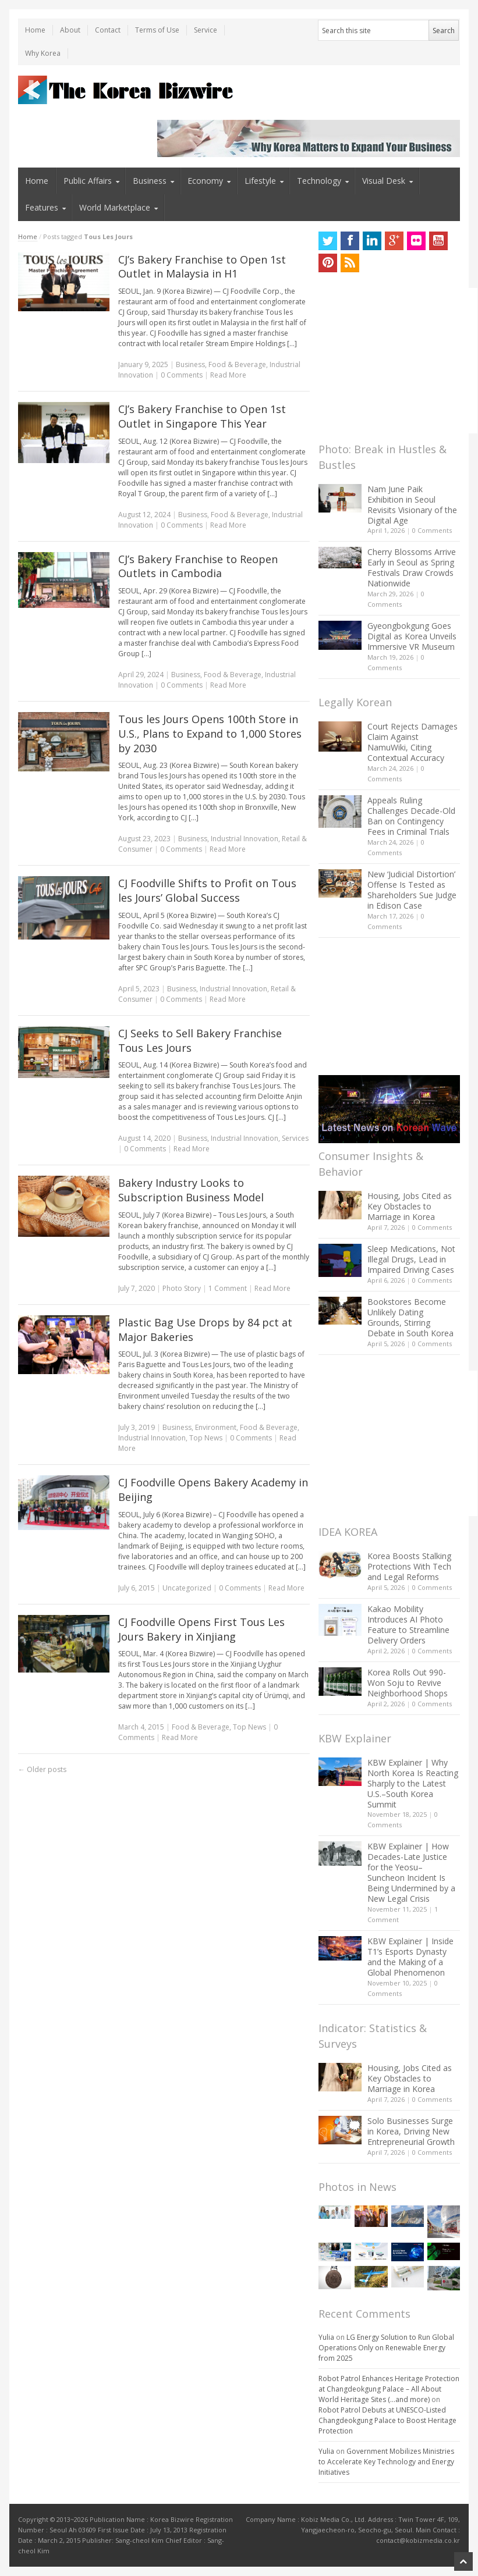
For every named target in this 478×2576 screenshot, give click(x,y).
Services (295, 1138)
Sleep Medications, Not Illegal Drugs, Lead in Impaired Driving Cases (411, 1259)
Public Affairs (87, 180)
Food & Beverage (237, 364)
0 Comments (432, 530)
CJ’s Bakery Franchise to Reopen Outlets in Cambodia (198, 566)
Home (35, 30)
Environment (215, 1427)
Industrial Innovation (244, 839)
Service (205, 30)
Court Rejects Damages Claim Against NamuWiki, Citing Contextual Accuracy (412, 742)
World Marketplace (114, 207)
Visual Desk (383, 180)
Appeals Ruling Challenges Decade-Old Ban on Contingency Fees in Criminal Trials (411, 816)
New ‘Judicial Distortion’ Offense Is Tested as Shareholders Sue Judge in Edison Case (411, 890)
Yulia (326, 2337)
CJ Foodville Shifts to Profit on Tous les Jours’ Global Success (207, 890)
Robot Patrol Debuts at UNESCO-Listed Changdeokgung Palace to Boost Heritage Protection (387, 2420)
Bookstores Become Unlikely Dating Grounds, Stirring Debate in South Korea (410, 1317)
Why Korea (43, 53)
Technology (319, 180)
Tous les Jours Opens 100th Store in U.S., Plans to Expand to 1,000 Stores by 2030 (210, 733)
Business (150, 180)
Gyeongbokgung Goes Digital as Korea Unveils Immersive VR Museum (411, 636)
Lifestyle (260, 180)
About (70, 30)
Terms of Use (157, 30)
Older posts (42, 1769)
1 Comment (227, 1288)
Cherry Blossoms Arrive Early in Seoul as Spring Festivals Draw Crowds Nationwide (411, 567)
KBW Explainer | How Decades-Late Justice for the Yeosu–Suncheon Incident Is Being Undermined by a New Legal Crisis (411, 1872)
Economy (205, 180)
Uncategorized (186, 1588)
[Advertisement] (397, 360)
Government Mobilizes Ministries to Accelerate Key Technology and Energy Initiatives (386, 2461)
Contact (108, 30)
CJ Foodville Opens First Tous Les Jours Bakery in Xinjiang (201, 1629)
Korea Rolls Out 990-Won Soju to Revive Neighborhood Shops (407, 1683)
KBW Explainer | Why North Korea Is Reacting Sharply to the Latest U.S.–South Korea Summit (412, 1783)
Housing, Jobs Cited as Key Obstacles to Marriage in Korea (409, 1206)
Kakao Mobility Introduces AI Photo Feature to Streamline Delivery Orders (408, 1624)
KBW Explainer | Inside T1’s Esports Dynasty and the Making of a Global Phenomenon (410, 1956)
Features (41, 207)
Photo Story (181, 1288)
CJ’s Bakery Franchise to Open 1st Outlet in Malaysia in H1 (202, 266)
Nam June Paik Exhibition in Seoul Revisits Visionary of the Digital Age (412, 504)
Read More (228, 375)
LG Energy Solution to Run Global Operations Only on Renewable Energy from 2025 (386, 2347)
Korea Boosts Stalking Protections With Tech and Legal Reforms (409, 1566)
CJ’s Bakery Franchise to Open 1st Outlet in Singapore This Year (202, 416)
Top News (205, 1438)
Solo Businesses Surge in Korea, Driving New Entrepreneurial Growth (411, 2131)
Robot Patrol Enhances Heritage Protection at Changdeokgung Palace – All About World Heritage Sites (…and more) (388, 2389)
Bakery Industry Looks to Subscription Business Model (191, 1190)
